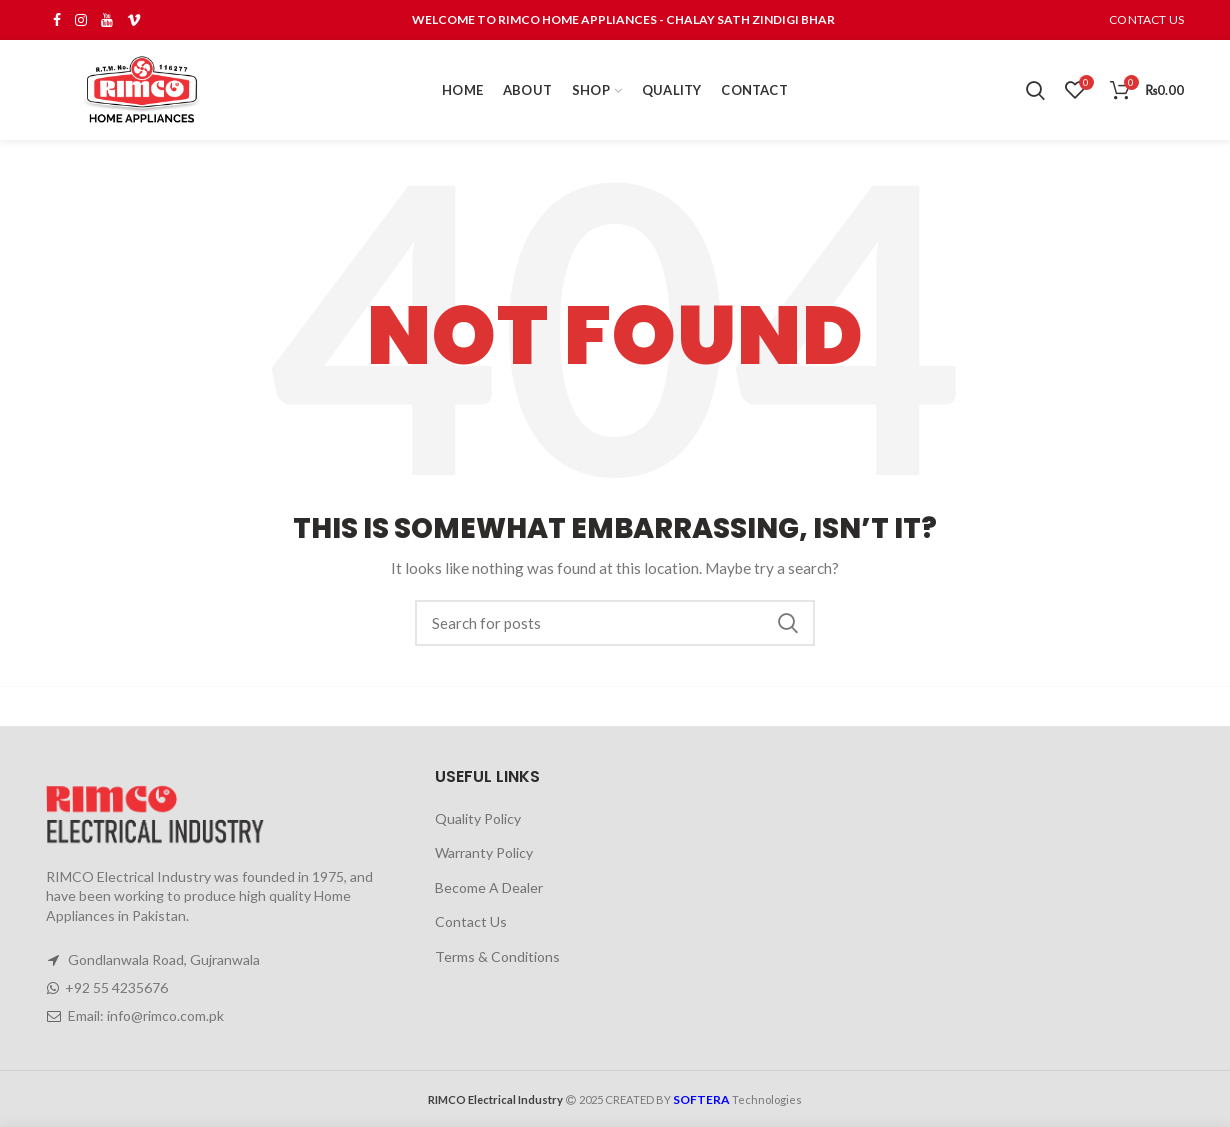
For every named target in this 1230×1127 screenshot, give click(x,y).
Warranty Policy (484, 852)
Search (788, 623)
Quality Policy (478, 818)
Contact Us (471, 921)
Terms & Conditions (497, 956)
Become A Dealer (489, 887)
